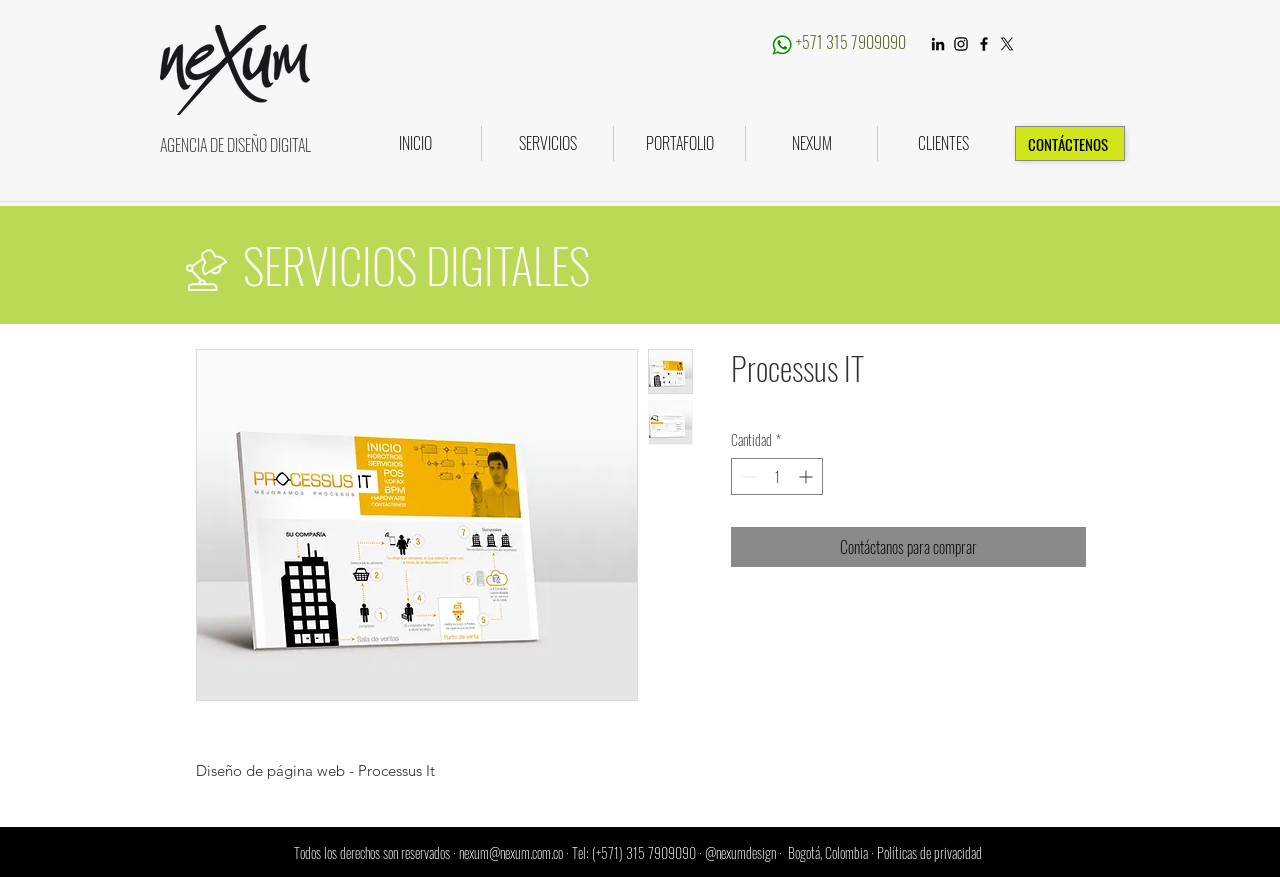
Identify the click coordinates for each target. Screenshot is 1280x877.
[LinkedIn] (938, 44)
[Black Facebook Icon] (984, 44)
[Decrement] (746, 476)
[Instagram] (961, 44)
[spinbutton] (777, 476)
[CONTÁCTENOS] (1070, 143)
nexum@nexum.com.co (511, 852)
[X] (1007, 44)
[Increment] (807, 476)
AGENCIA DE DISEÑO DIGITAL (235, 145)
